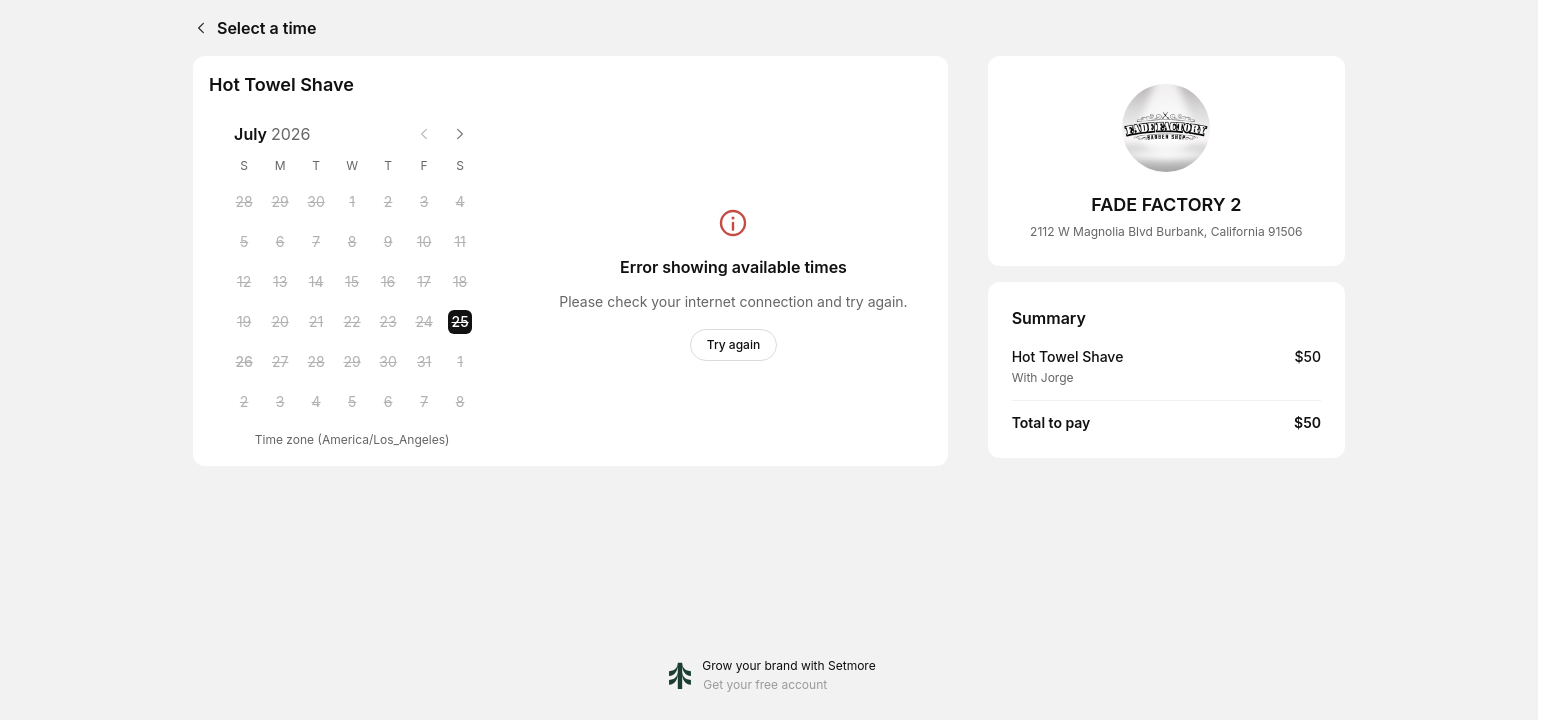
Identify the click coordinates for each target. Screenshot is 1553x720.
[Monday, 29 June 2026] (280, 202)
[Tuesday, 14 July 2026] (316, 282)
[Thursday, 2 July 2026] (388, 202)
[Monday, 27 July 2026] (280, 362)
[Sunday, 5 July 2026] (244, 242)
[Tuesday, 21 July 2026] (316, 322)
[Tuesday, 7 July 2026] (316, 242)
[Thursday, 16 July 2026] (388, 282)
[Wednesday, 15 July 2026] (352, 282)
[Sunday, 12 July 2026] (244, 282)
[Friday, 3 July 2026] (424, 202)
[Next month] (460, 134)
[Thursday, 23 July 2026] (388, 322)
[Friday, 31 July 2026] (424, 362)
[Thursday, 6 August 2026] (388, 402)
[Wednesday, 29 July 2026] (352, 362)
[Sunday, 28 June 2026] (244, 202)
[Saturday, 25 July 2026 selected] (460, 322)
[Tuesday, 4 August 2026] (316, 402)
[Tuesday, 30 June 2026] (316, 202)
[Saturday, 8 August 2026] (460, 402)
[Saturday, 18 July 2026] (460, 282)
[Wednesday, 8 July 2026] (352, 242)
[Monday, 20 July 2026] (280, 322)
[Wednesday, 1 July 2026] (352, 202)
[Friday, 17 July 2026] (424, 282)
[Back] (197, 28)
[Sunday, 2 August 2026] (244, 402)
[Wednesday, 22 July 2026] (352, 322)
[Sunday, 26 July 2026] (244, 362)
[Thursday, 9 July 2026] (388, 242)
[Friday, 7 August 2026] (424, 402)
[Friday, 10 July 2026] (424, 242)
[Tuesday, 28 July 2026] (316, 362)
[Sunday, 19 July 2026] (244, 322)
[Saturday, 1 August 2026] (460, 362)
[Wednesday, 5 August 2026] (352, 402)
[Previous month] (424, 134)
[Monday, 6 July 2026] (280, 242)
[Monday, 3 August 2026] (280, 402)
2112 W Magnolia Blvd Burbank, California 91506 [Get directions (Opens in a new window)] (1166, 231)
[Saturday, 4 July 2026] (460, 202)
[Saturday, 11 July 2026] (460, 242)
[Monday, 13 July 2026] (280, 282)
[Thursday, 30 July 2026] (388, 362)
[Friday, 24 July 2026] (424, 322)
